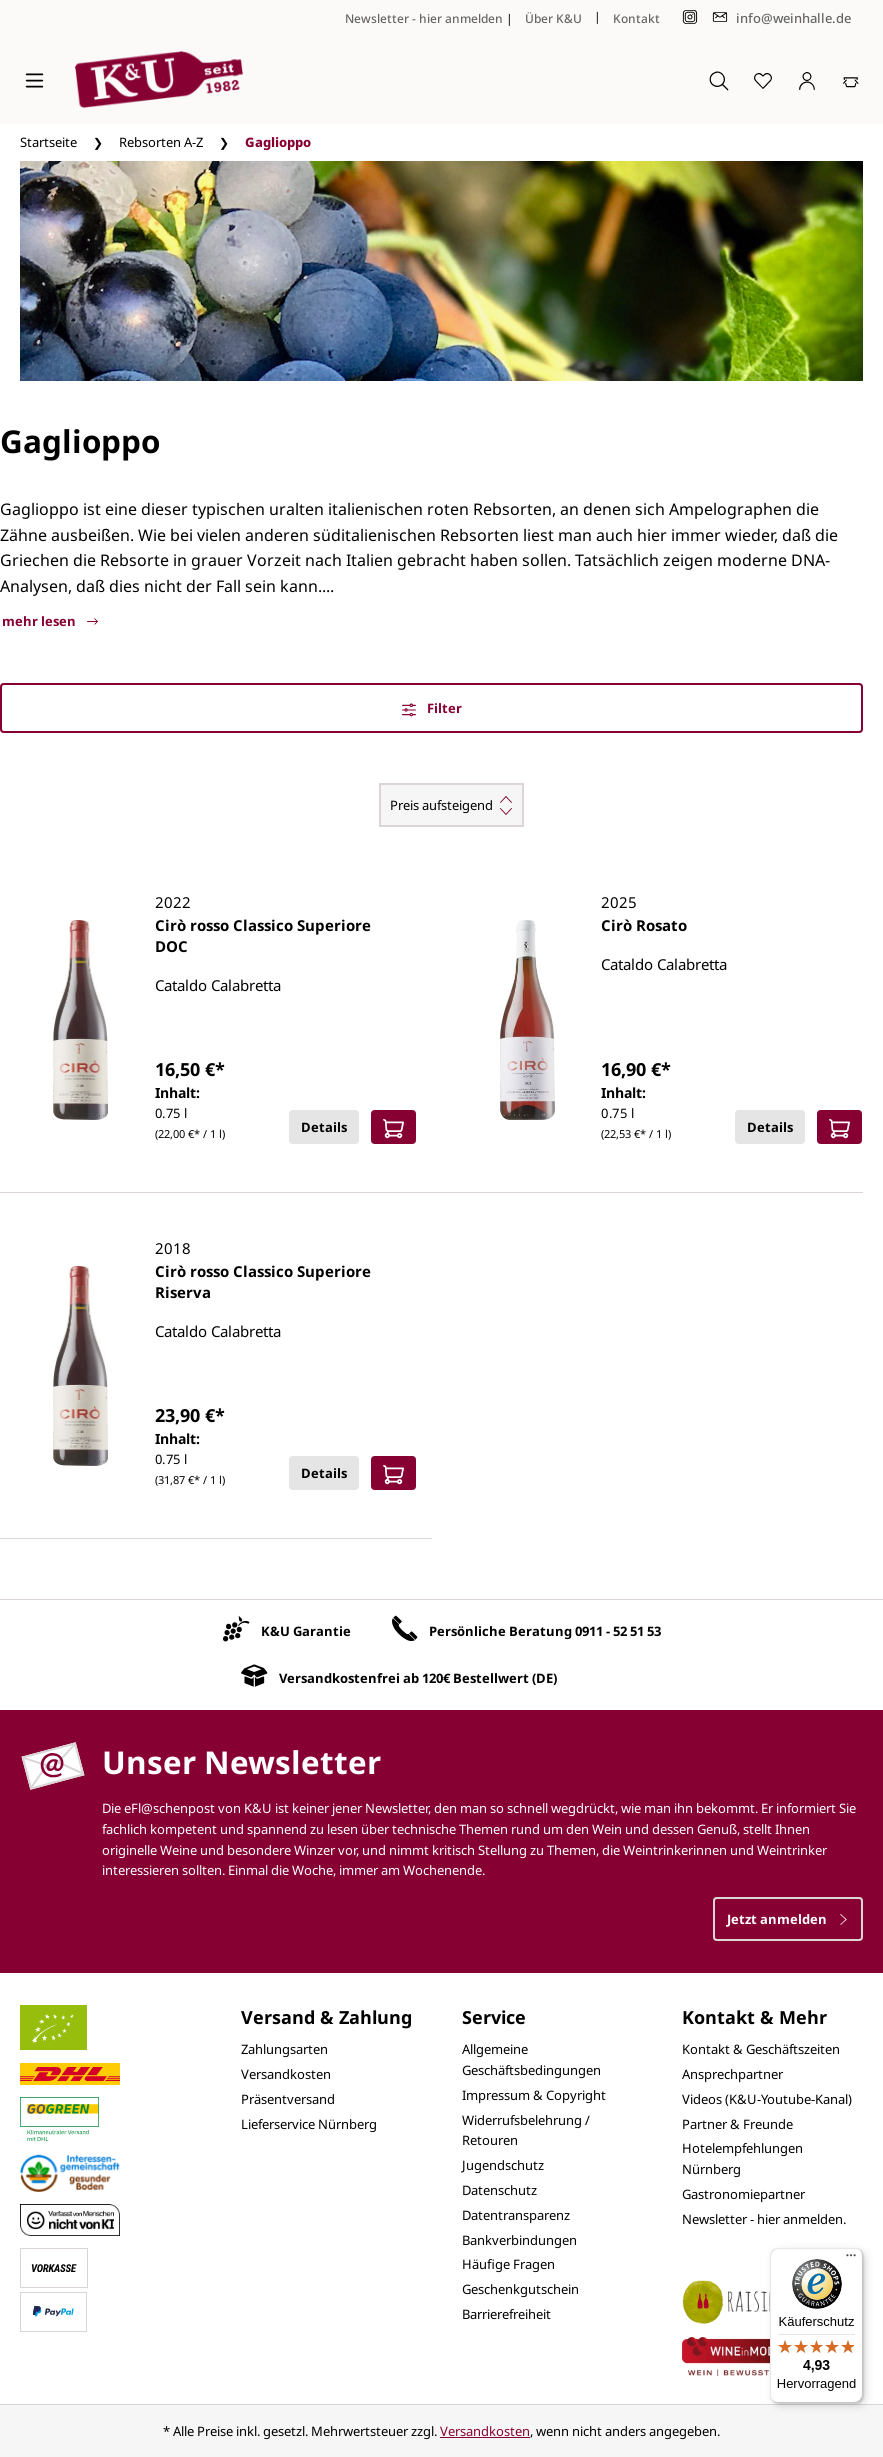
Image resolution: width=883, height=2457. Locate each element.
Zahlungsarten (284, 2049)
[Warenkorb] (851, 80)
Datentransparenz (516, 2215)
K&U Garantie (306, 1631)
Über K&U (553, 18)
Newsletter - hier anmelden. (764, 2219)
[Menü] (34, 80)
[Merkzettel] (763, 80)
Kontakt (636, 18)
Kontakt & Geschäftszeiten (761, 2049)
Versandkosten (286, 2074)
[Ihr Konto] (807, 80)
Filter (432, 708)
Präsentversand (288, 2099)
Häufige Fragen (508, 2264)
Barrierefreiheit (506, 2314)
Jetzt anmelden (788, 1919)
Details (324, 1127)
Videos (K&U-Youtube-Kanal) (767, 2099)
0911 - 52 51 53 (618, 1631)
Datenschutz (499, 2190)
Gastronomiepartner (743, 2194)
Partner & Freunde (737, 2124)
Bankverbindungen (519, 2240)
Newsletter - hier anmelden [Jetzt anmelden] (424, 18)
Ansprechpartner (732, 2074)
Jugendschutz (503, 2165)
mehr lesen (50, 621)
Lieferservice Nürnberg (309, 2124)
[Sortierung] (451, 805)
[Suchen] (719, 80)
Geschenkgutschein (520, 2289)
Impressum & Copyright (534, 2095)
